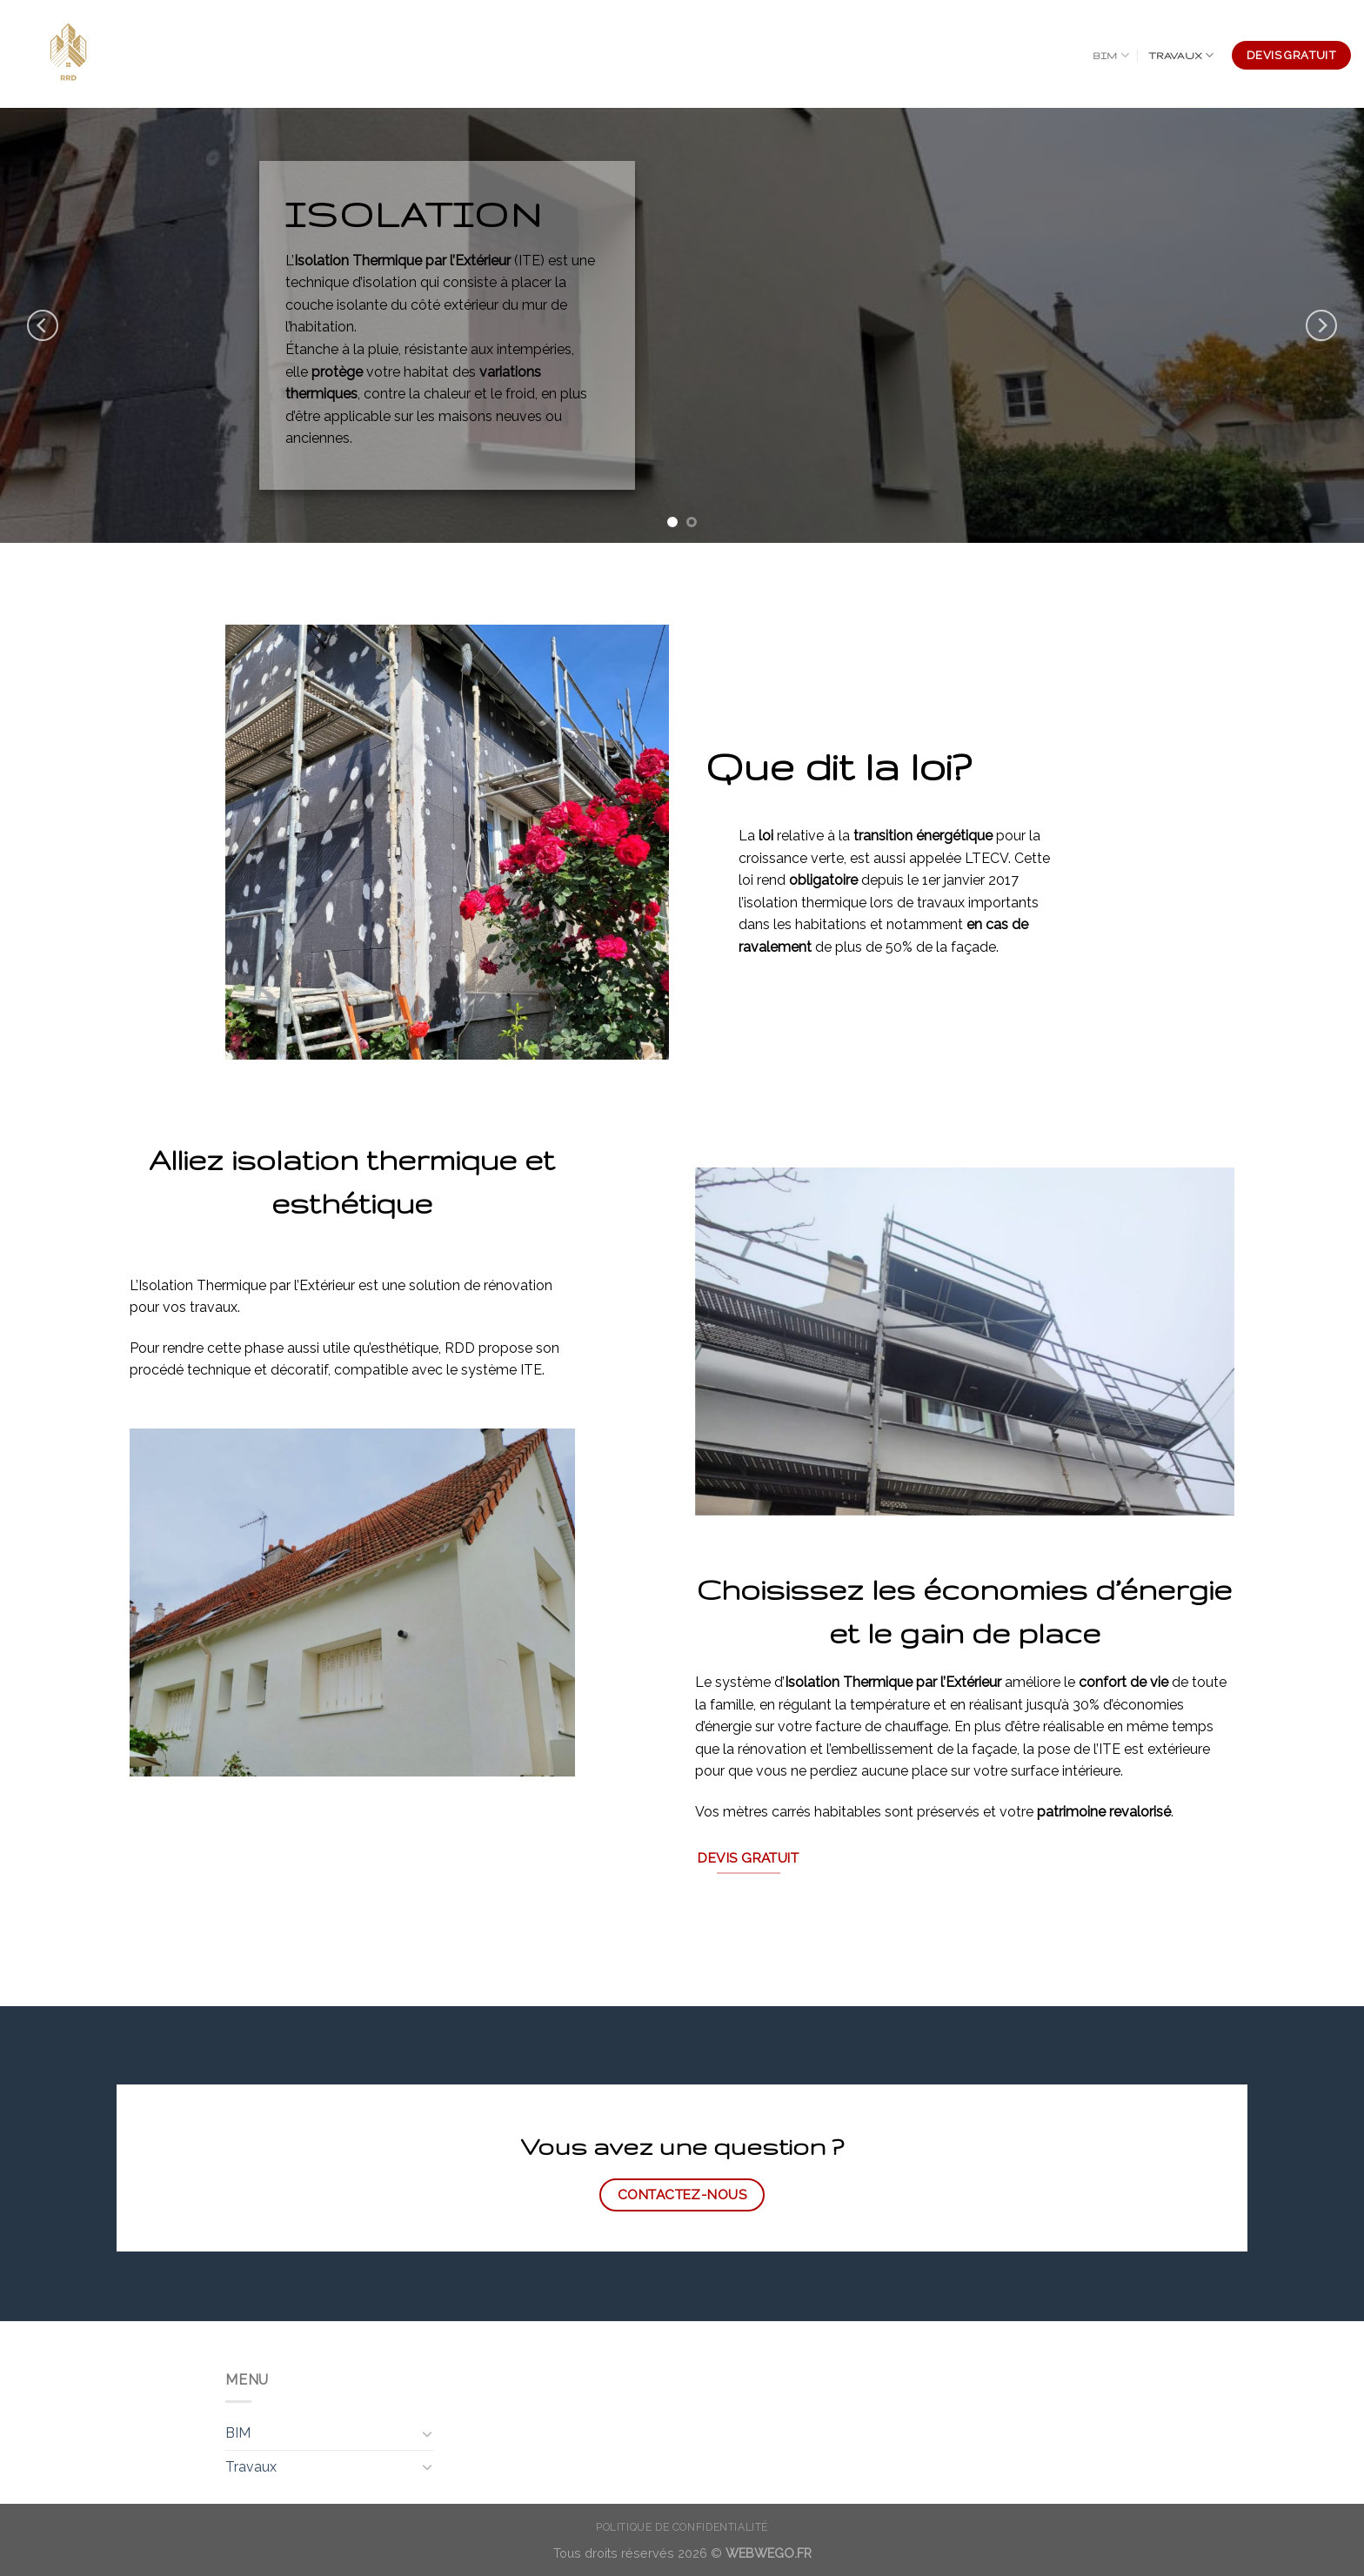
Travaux (1181, 55)
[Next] (1321, 325)
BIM (1111, 55)
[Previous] (42, 325)
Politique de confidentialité (682, 2526)
